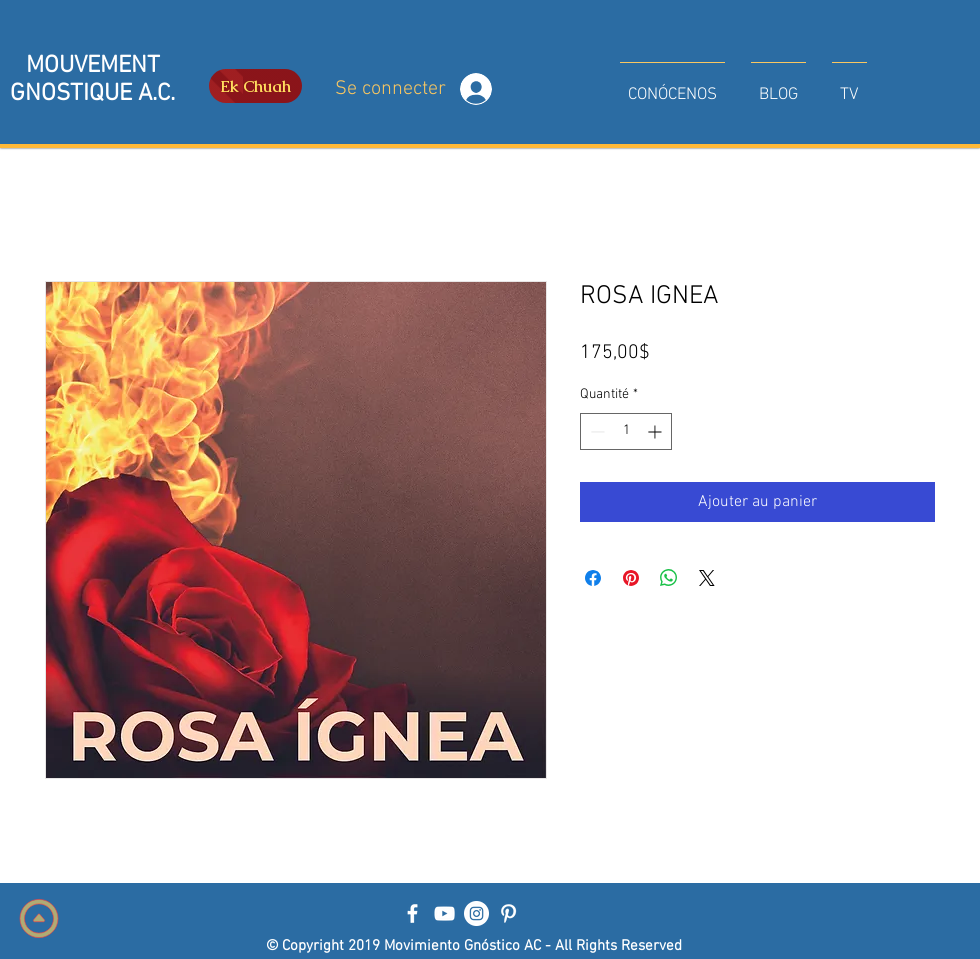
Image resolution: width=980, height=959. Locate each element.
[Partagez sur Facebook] (593, 578)
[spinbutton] (626, 431)
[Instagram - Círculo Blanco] (476, 913)
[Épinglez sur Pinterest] (631, 578)
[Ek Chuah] (255, 86)
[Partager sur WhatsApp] (669, 578)
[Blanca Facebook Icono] (412, 913)
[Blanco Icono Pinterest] (508, 913)
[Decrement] (595, 431)
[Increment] (656, 431)
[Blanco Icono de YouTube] (444, 913)
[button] (672, 86)
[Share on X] (707, 578)
